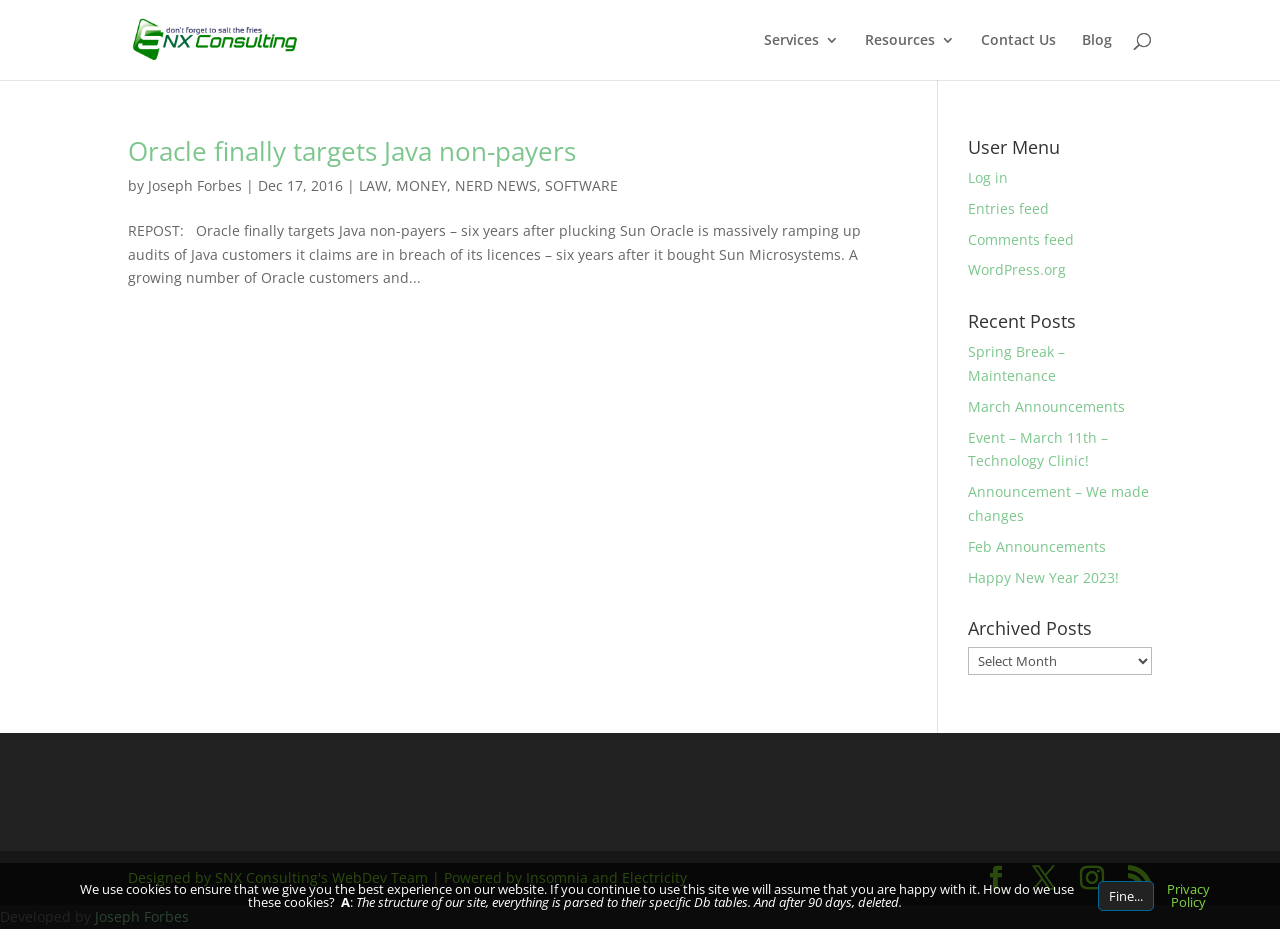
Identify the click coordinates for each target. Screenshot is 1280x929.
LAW (373, 185)
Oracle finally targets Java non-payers (352, 151)
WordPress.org (1017, 269)
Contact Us (1018, 41)
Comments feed (1021, 239)
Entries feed (1008, 208)
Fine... (1126, 896)
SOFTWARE (581, 185)
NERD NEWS (496, 185)
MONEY (421, 185)
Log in (988, 177)
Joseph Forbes (195, 185)
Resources (900, 41)
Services (791, 41)
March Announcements (1046, 406)
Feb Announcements (1037, 546)
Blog (1097, 41)
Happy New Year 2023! (1043, 577)
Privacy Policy (1188, 895)
